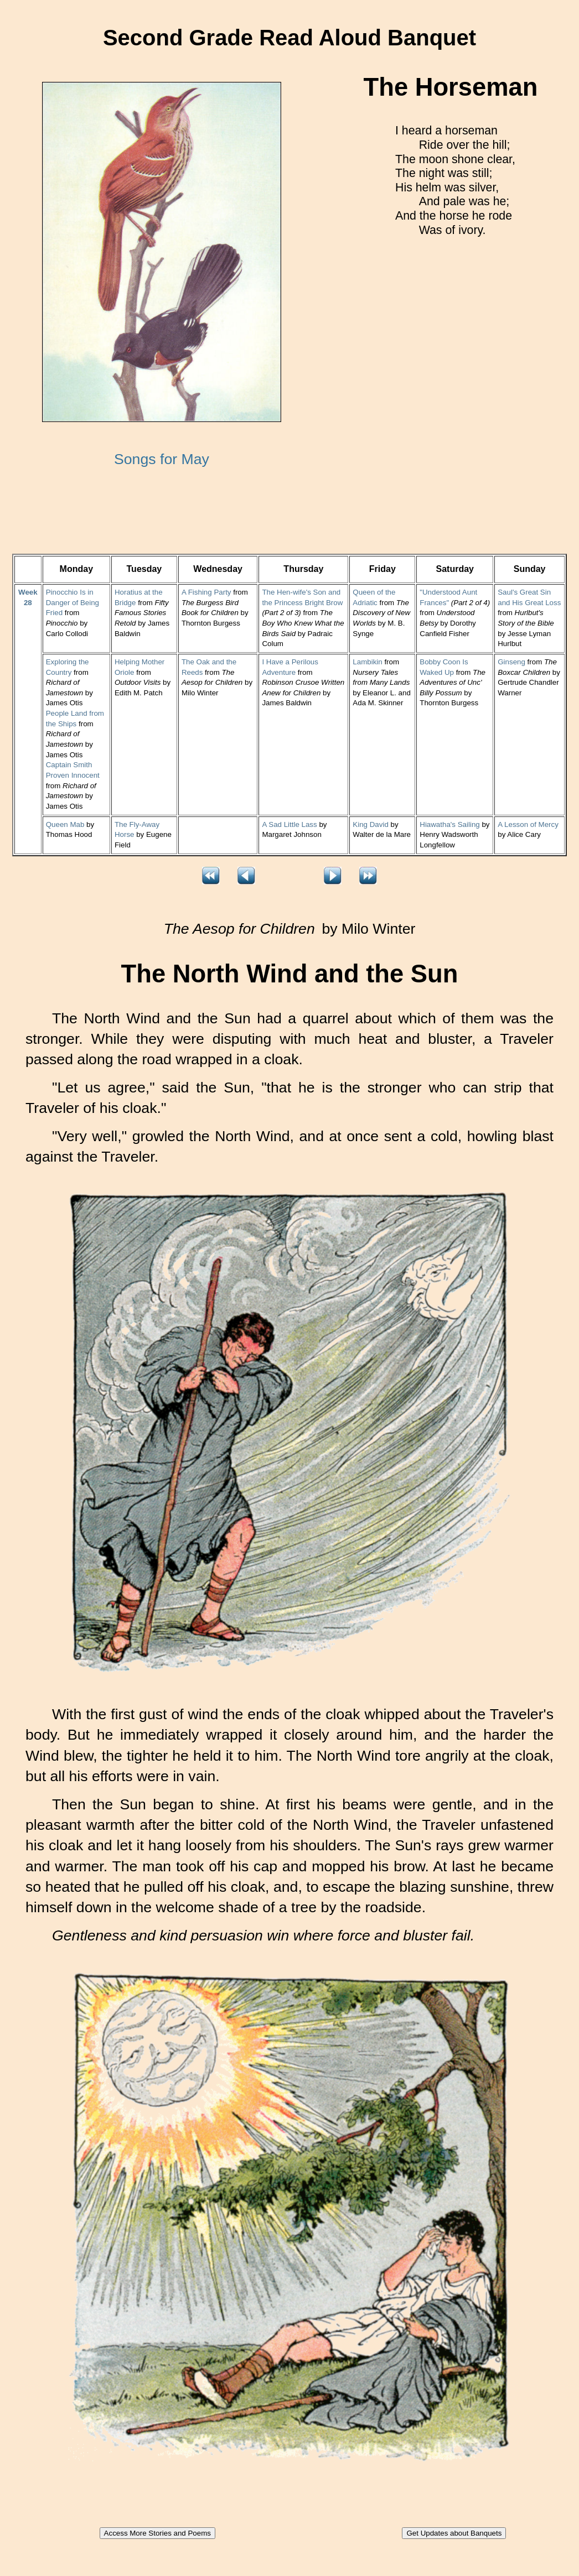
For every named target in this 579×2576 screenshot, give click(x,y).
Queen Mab (65, 824)
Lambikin (367, 662)
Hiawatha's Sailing (450, 824)
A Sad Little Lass (289, 824)
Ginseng (511, 662)
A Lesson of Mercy (528, 824)
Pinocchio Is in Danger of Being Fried (72, 602)
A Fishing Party (206, 592)
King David (370, 824)
